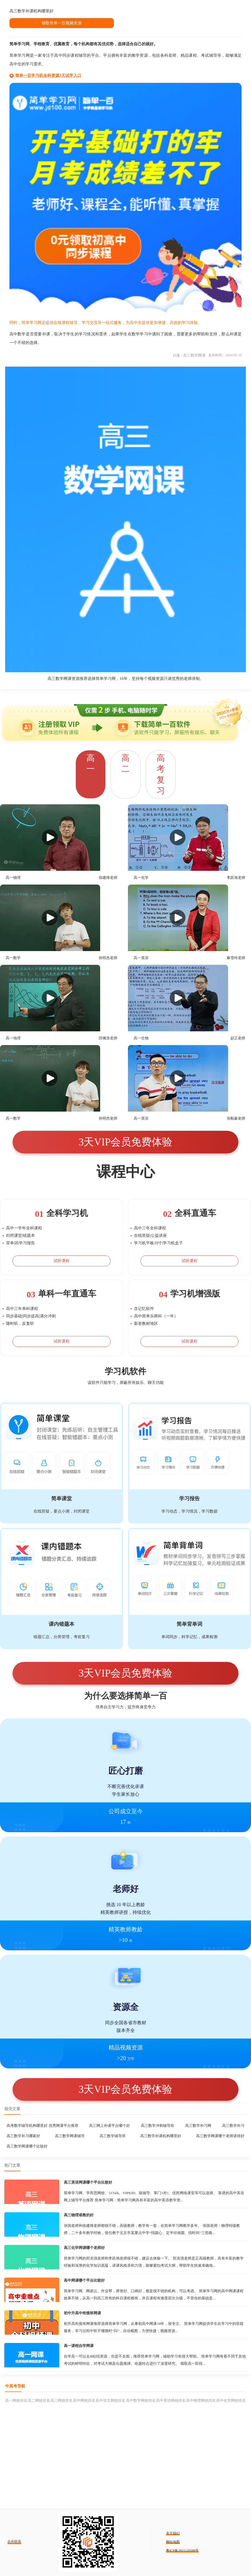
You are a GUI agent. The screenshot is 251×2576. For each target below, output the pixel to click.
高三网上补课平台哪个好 (109, 2125)
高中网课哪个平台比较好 (84, 2280)
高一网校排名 (16, 2400)
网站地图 (173, 2542)
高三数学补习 (233, 2125)
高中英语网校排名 (171, 2400)
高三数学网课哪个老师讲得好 (220, 2136)
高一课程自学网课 (79, 2346)
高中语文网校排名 (110, 2400)
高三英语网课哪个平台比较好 (88, 2182)
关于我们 (173, 2533)
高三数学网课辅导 (70, 2136)
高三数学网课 (194, 355)
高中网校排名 (84, 2400)
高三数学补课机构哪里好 (160, 2136)
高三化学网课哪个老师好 (84, 2248)
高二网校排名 (39, 2400)
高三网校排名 (61, 2400)
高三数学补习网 (198, 2125)
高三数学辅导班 (113, 2136)
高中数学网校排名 (141, 2400)
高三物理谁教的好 (79, 2215)
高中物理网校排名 (201, 2400)
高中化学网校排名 (231, 2400)
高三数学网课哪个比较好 (27, 2146)
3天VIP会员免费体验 (125, 1142)
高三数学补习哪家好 (23, 2136)
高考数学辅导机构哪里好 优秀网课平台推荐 (42, 2125)
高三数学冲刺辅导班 (157, 2125)
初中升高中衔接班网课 (82, 2313)
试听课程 (62, 1261)
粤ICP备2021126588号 (182, 2550)
